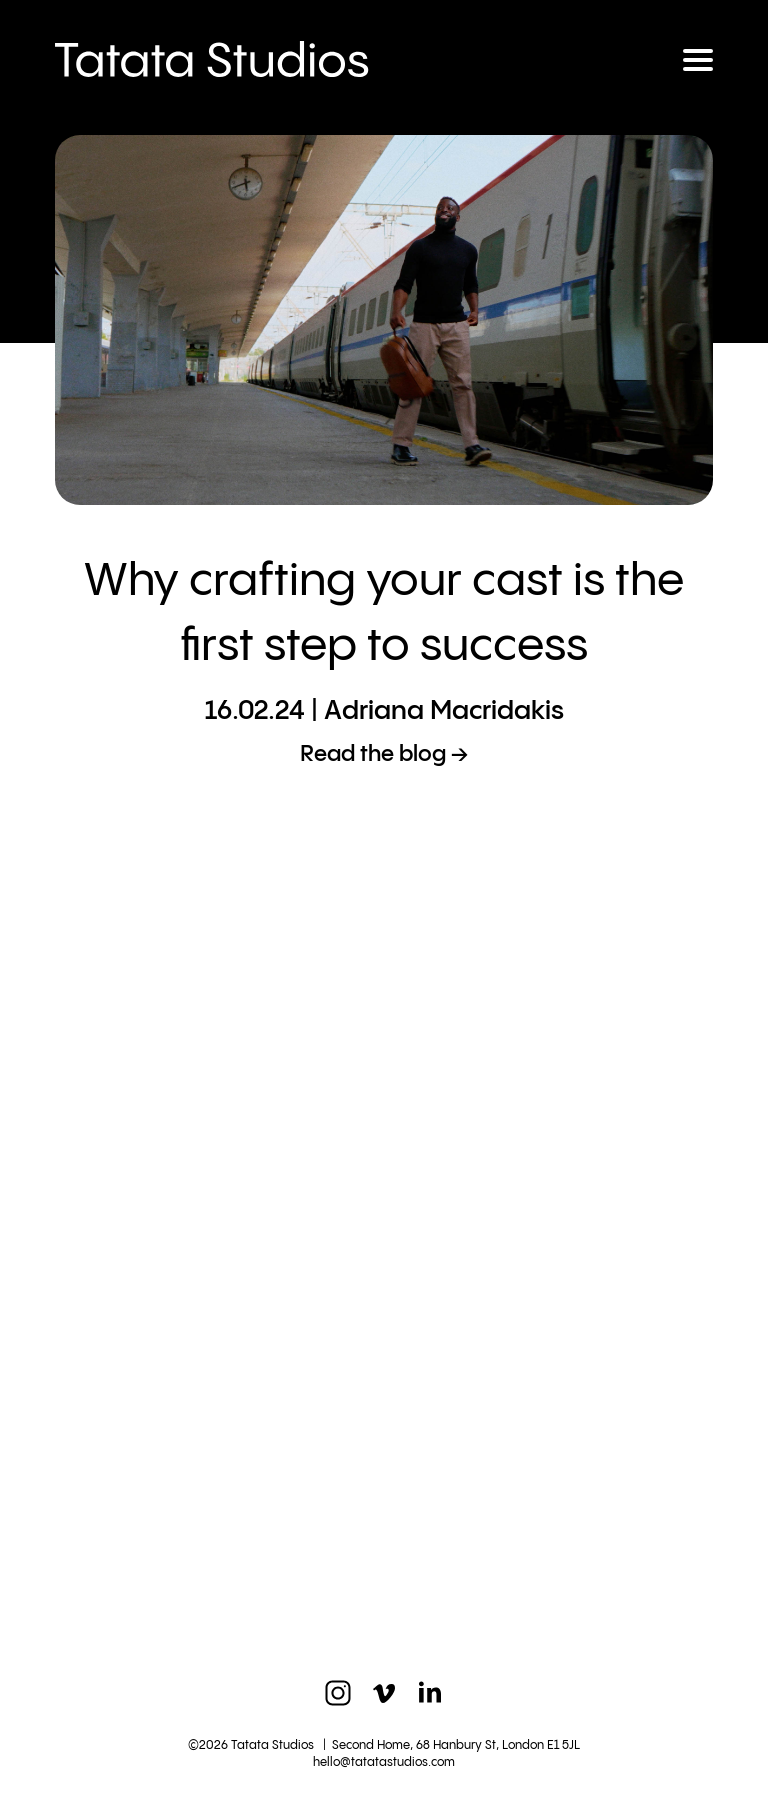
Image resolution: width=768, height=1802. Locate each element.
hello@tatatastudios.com (384, 1762)
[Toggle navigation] (698, 60)
